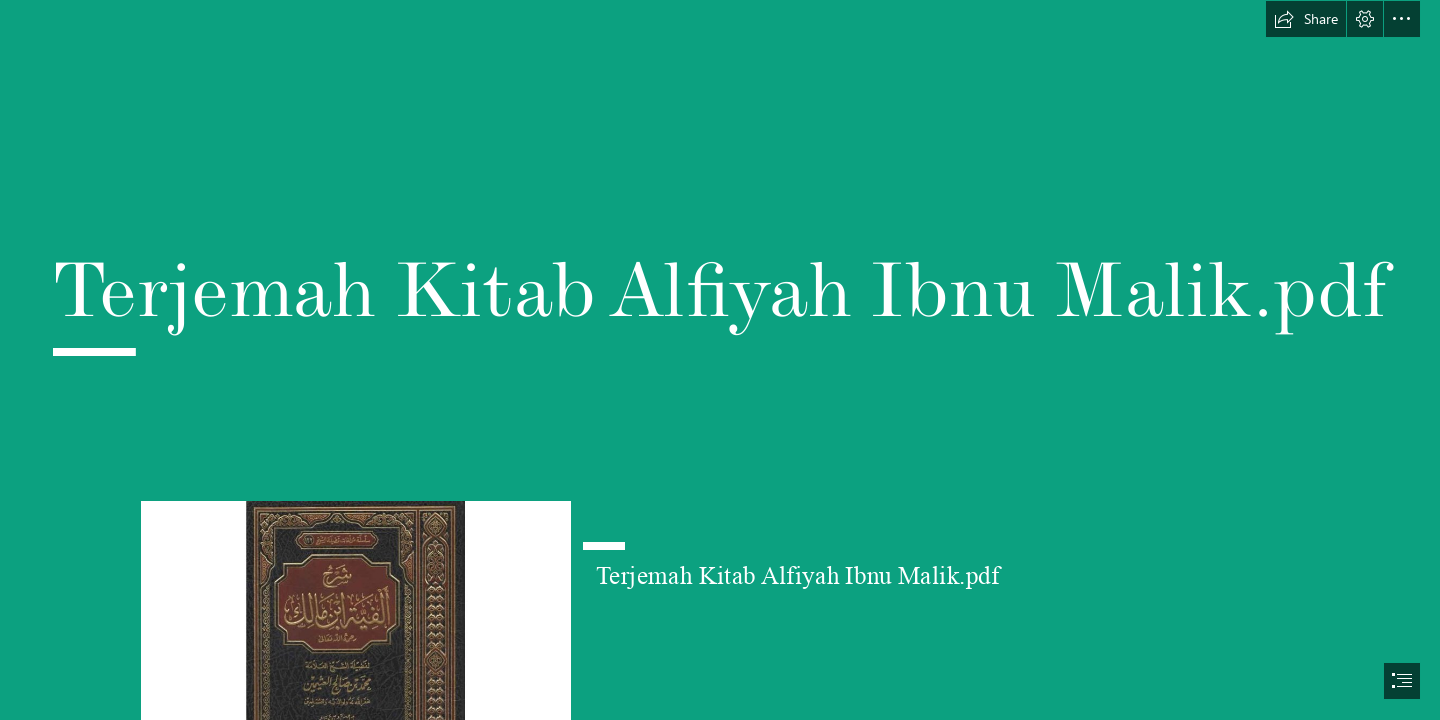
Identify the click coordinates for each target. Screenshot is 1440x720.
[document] (720, 360)
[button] (1306, 19)
